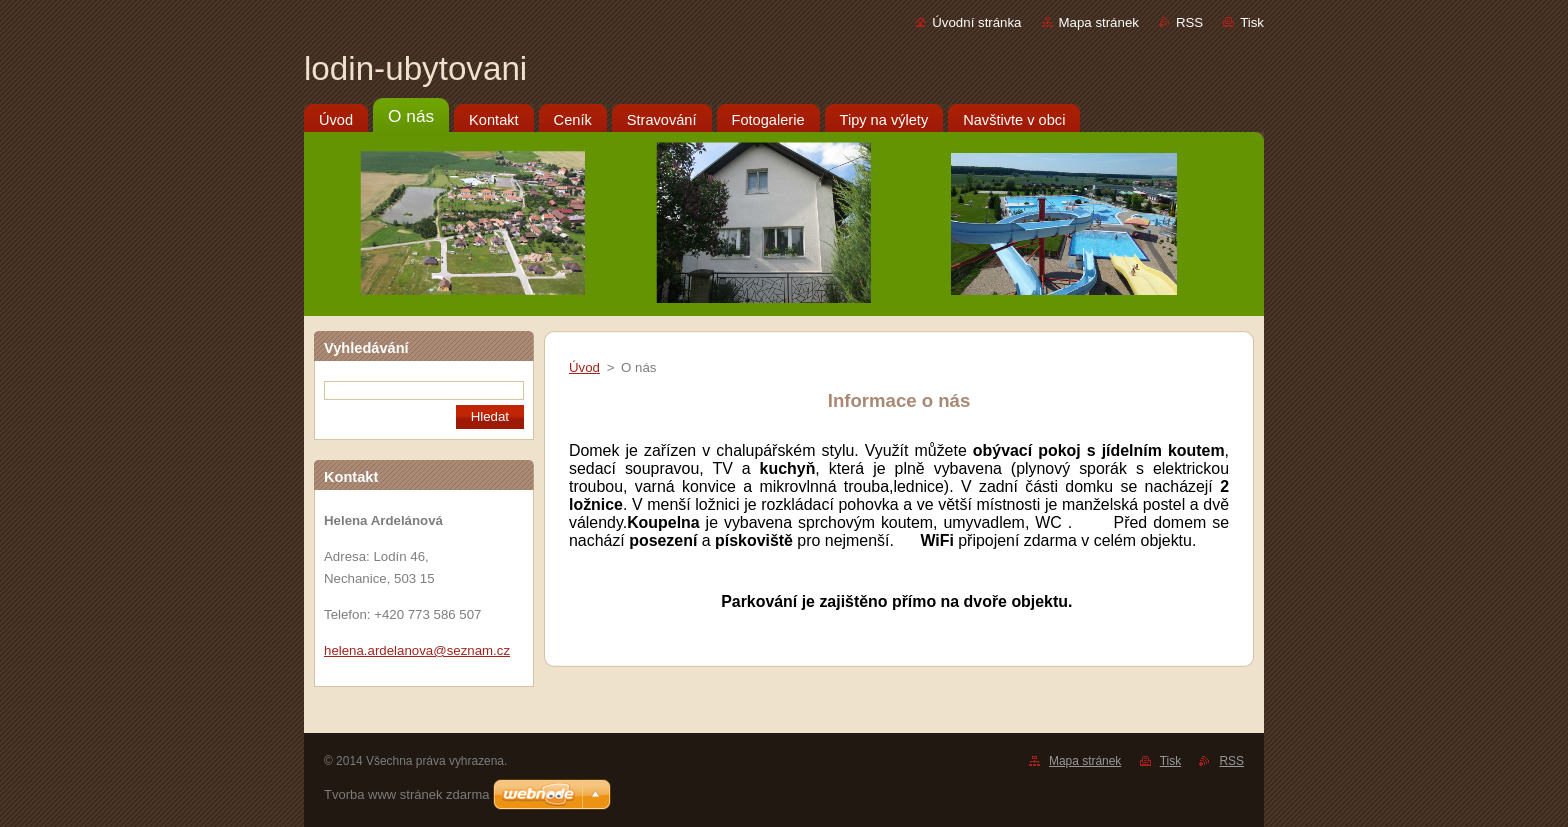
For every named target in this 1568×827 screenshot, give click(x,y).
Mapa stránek (1099, 22)
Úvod (584, 367)
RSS (1189, 22)
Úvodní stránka (976, 22)
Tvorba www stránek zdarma (406, 794)
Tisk (1252, 22)
